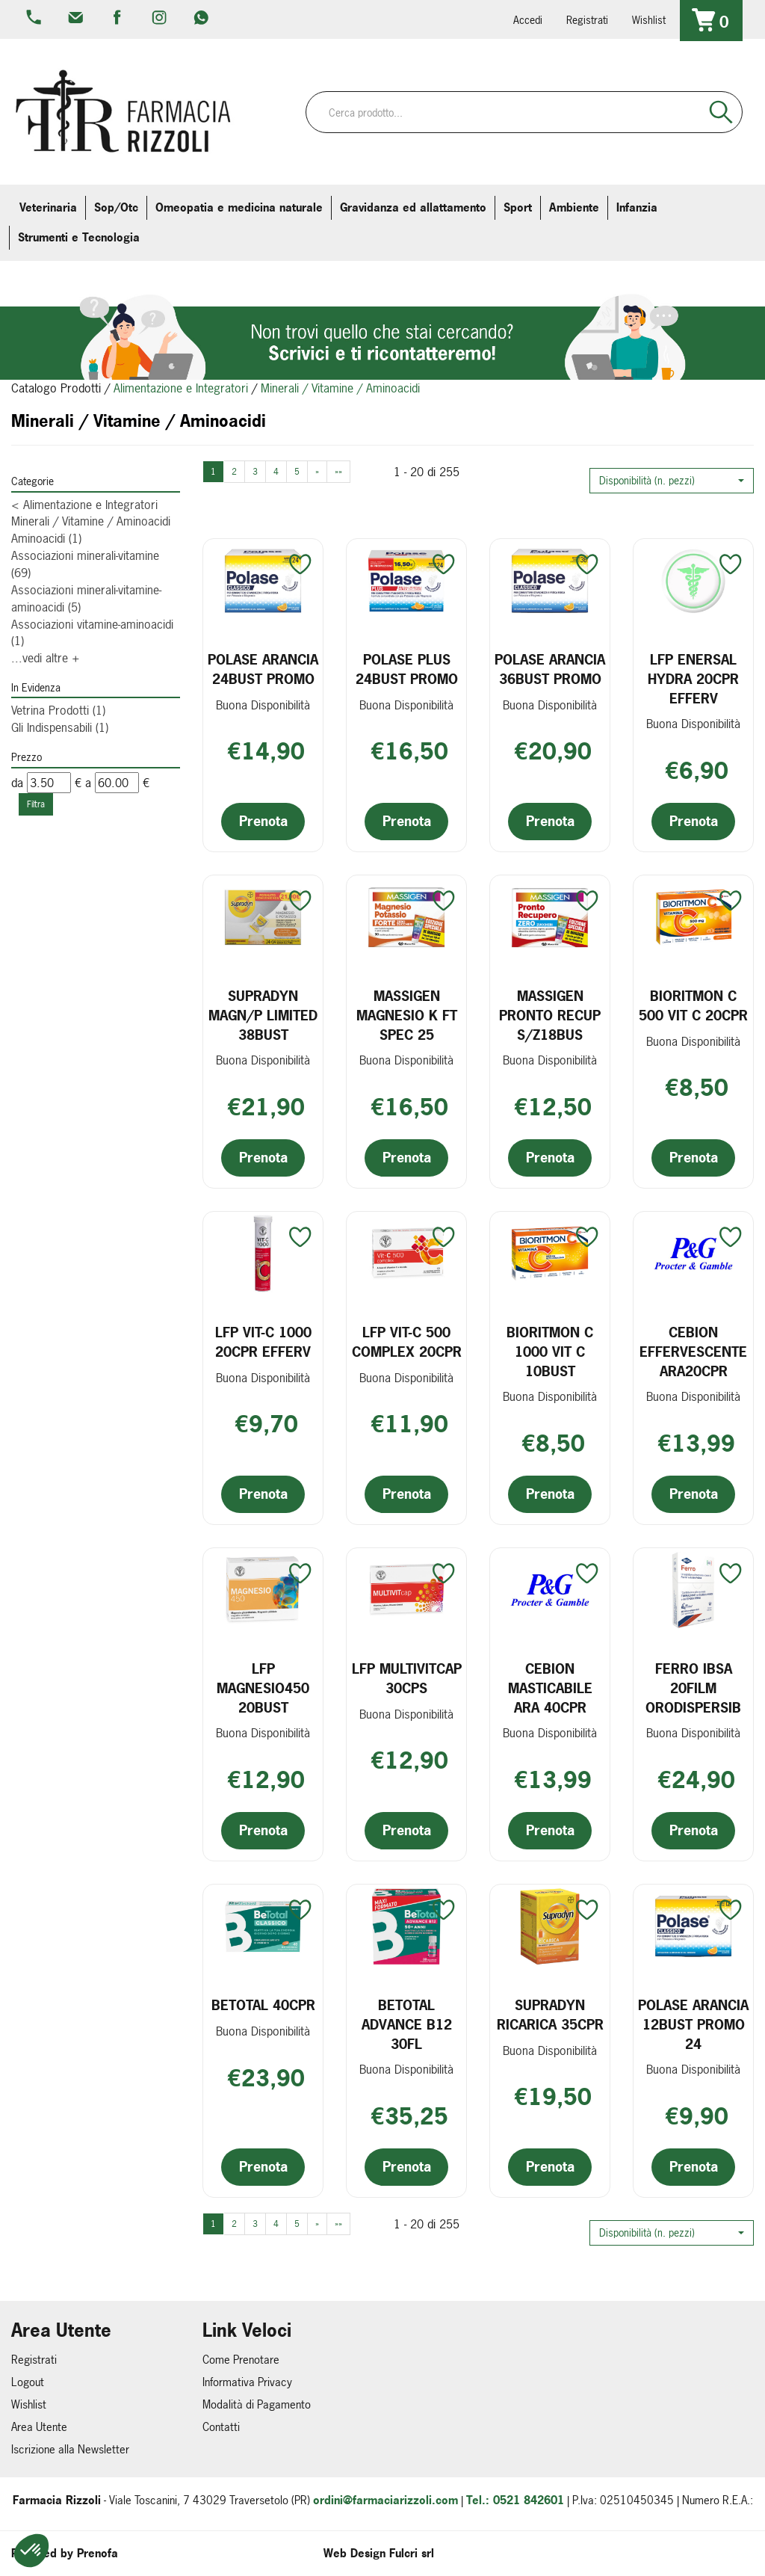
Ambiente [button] (574, 207)
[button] (671, 480)
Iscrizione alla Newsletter (70, 2449)
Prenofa (97, 2553)
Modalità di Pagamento (256, 2404)
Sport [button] (518, 207)
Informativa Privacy (247, 2382)
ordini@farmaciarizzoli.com (385, 2500)
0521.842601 (35, 18)
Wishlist (649, 20)
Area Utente (39, 2427)
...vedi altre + (45, 658)
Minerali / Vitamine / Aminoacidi (90, 521)
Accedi (527, 20)
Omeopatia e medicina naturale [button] (239, 207)
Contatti (221, 2427)
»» (338, 472)
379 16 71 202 (202, 18)
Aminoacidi (46, 538)
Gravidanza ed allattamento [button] (413, 207)
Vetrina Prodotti (58, 710)
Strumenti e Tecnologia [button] (79, 237)
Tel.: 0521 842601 (515, 2500)
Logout (27, 2382)
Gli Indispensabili (59, 727)
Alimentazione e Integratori (181, 388)
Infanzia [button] (636, 207)
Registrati (587, 20)
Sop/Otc (116, 207)
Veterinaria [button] (48, 207)
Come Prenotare (240, 2359)
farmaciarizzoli (118, 18)
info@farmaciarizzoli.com (77, 18)
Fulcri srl (411, 2553)
